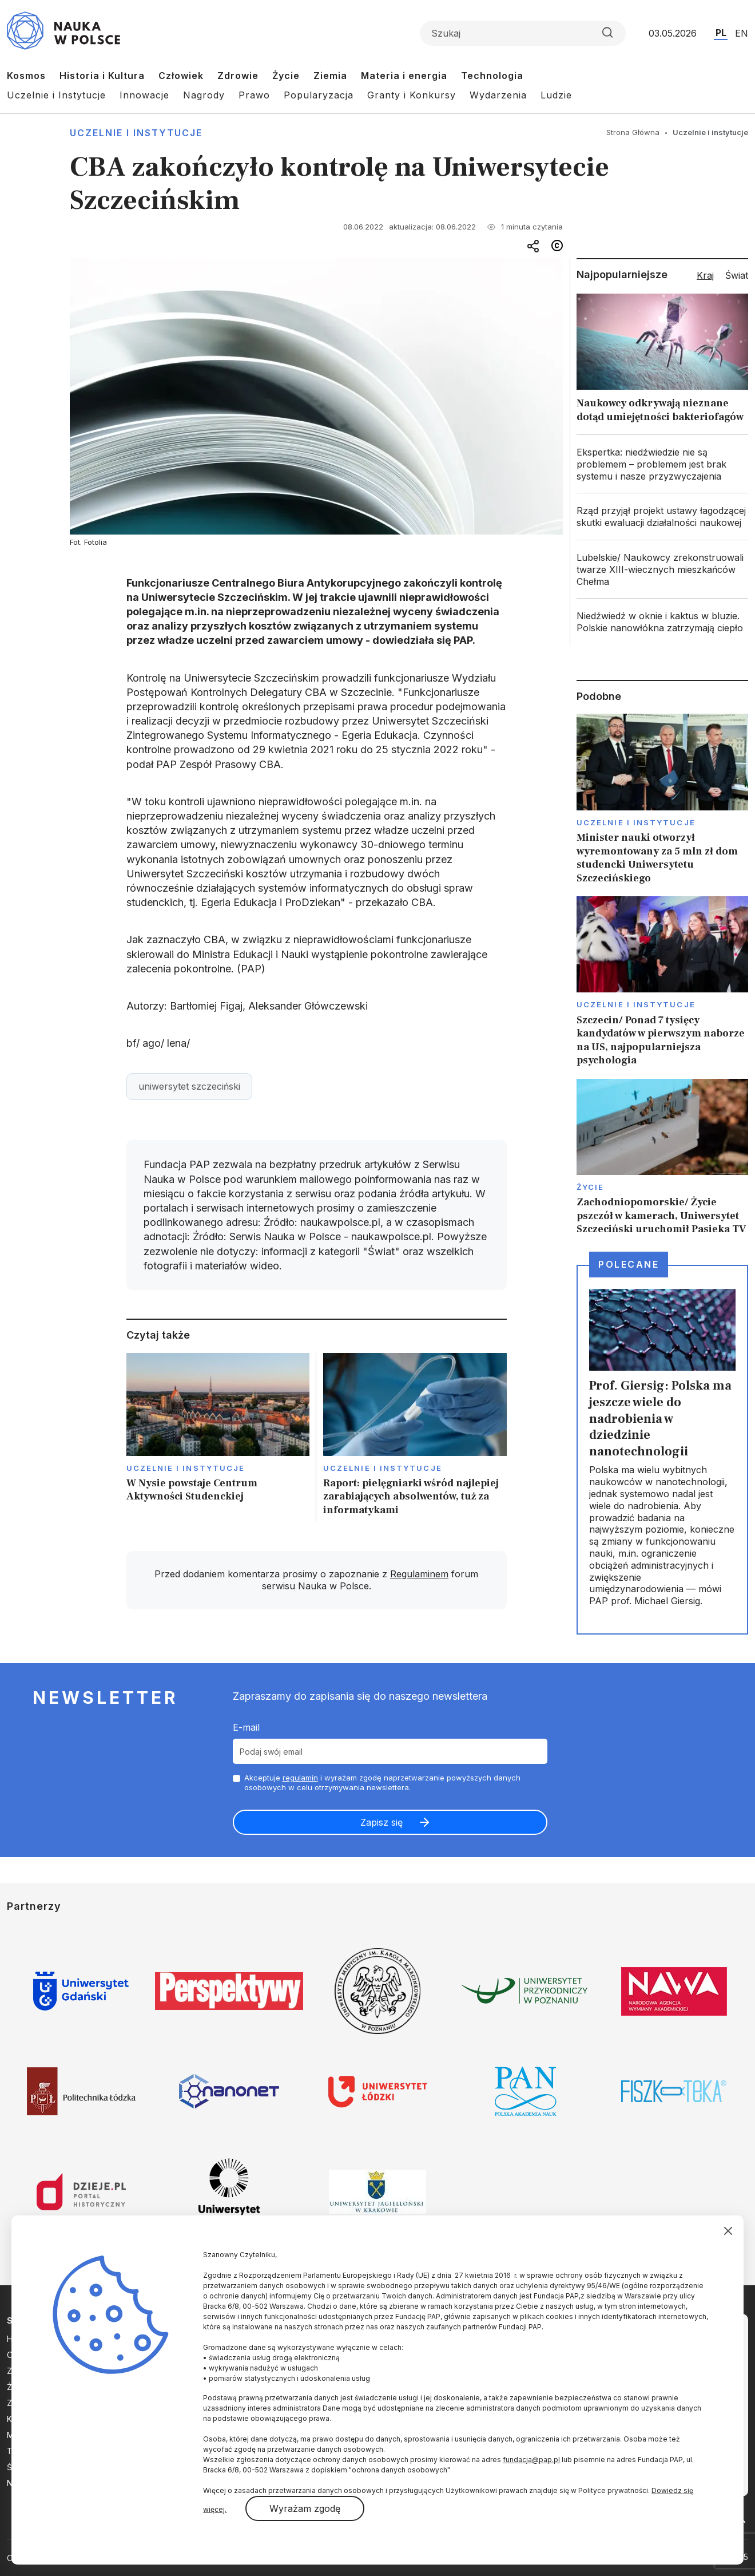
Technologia (492, 75)
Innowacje (144, 95)
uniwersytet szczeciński (189, 1086)
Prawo (254, 95)
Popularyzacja (318, 95)
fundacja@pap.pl (531, 2459)
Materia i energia (404, 75)
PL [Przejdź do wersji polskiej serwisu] (721, 32)
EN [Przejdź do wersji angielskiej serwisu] (741, 33)
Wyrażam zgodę (304, 2508)
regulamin (300, 1777)
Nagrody (204, 95)
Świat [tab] (736, 275)
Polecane (628, 1264)
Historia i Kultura (102, 75)
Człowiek (181, 75)
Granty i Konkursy (411, 95)
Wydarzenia (498, 95)
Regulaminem (419, 1574)
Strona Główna (632, 132)
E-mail (246, 1727)
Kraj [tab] (705, 275)
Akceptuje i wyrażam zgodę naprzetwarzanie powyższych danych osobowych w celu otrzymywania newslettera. (382, 1782)
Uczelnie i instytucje (136, 133)
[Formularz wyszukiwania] (523, 33)
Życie (286, 75)
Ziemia (330, 75)
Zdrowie (238, 75)
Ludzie (556, 95)
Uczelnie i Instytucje (56, 95)
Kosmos (26, 75)
